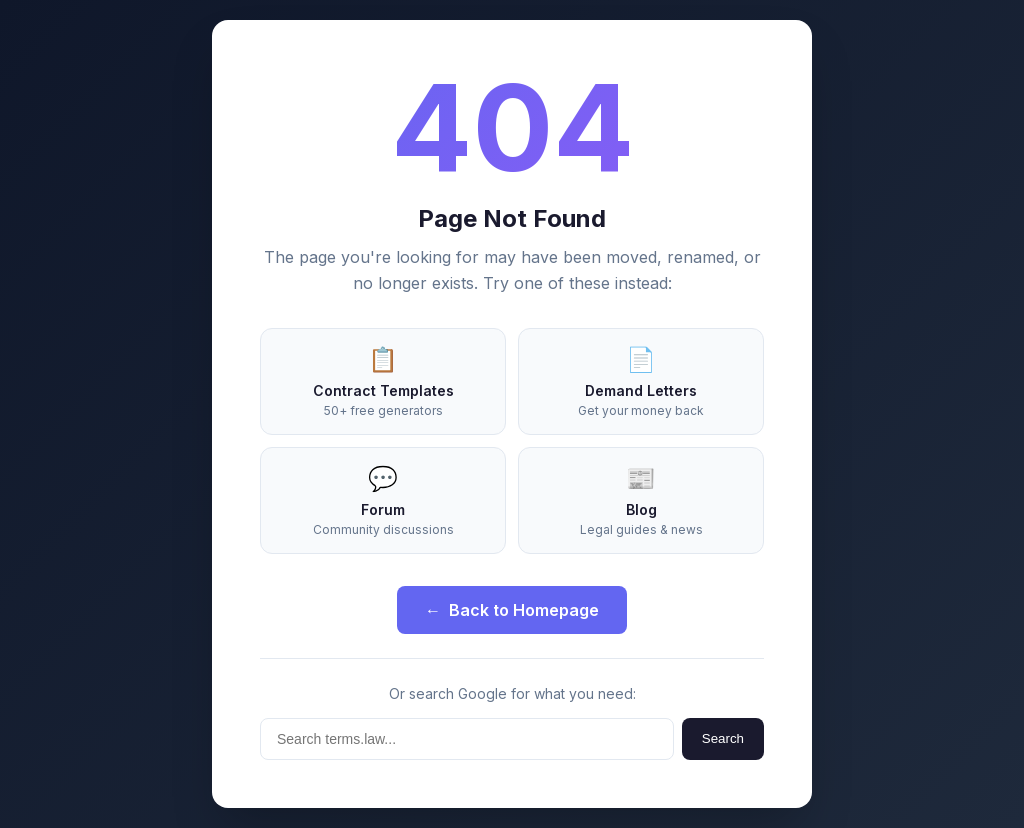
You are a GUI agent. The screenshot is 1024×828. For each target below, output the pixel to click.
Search (723, 738)
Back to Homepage (512, 610)
